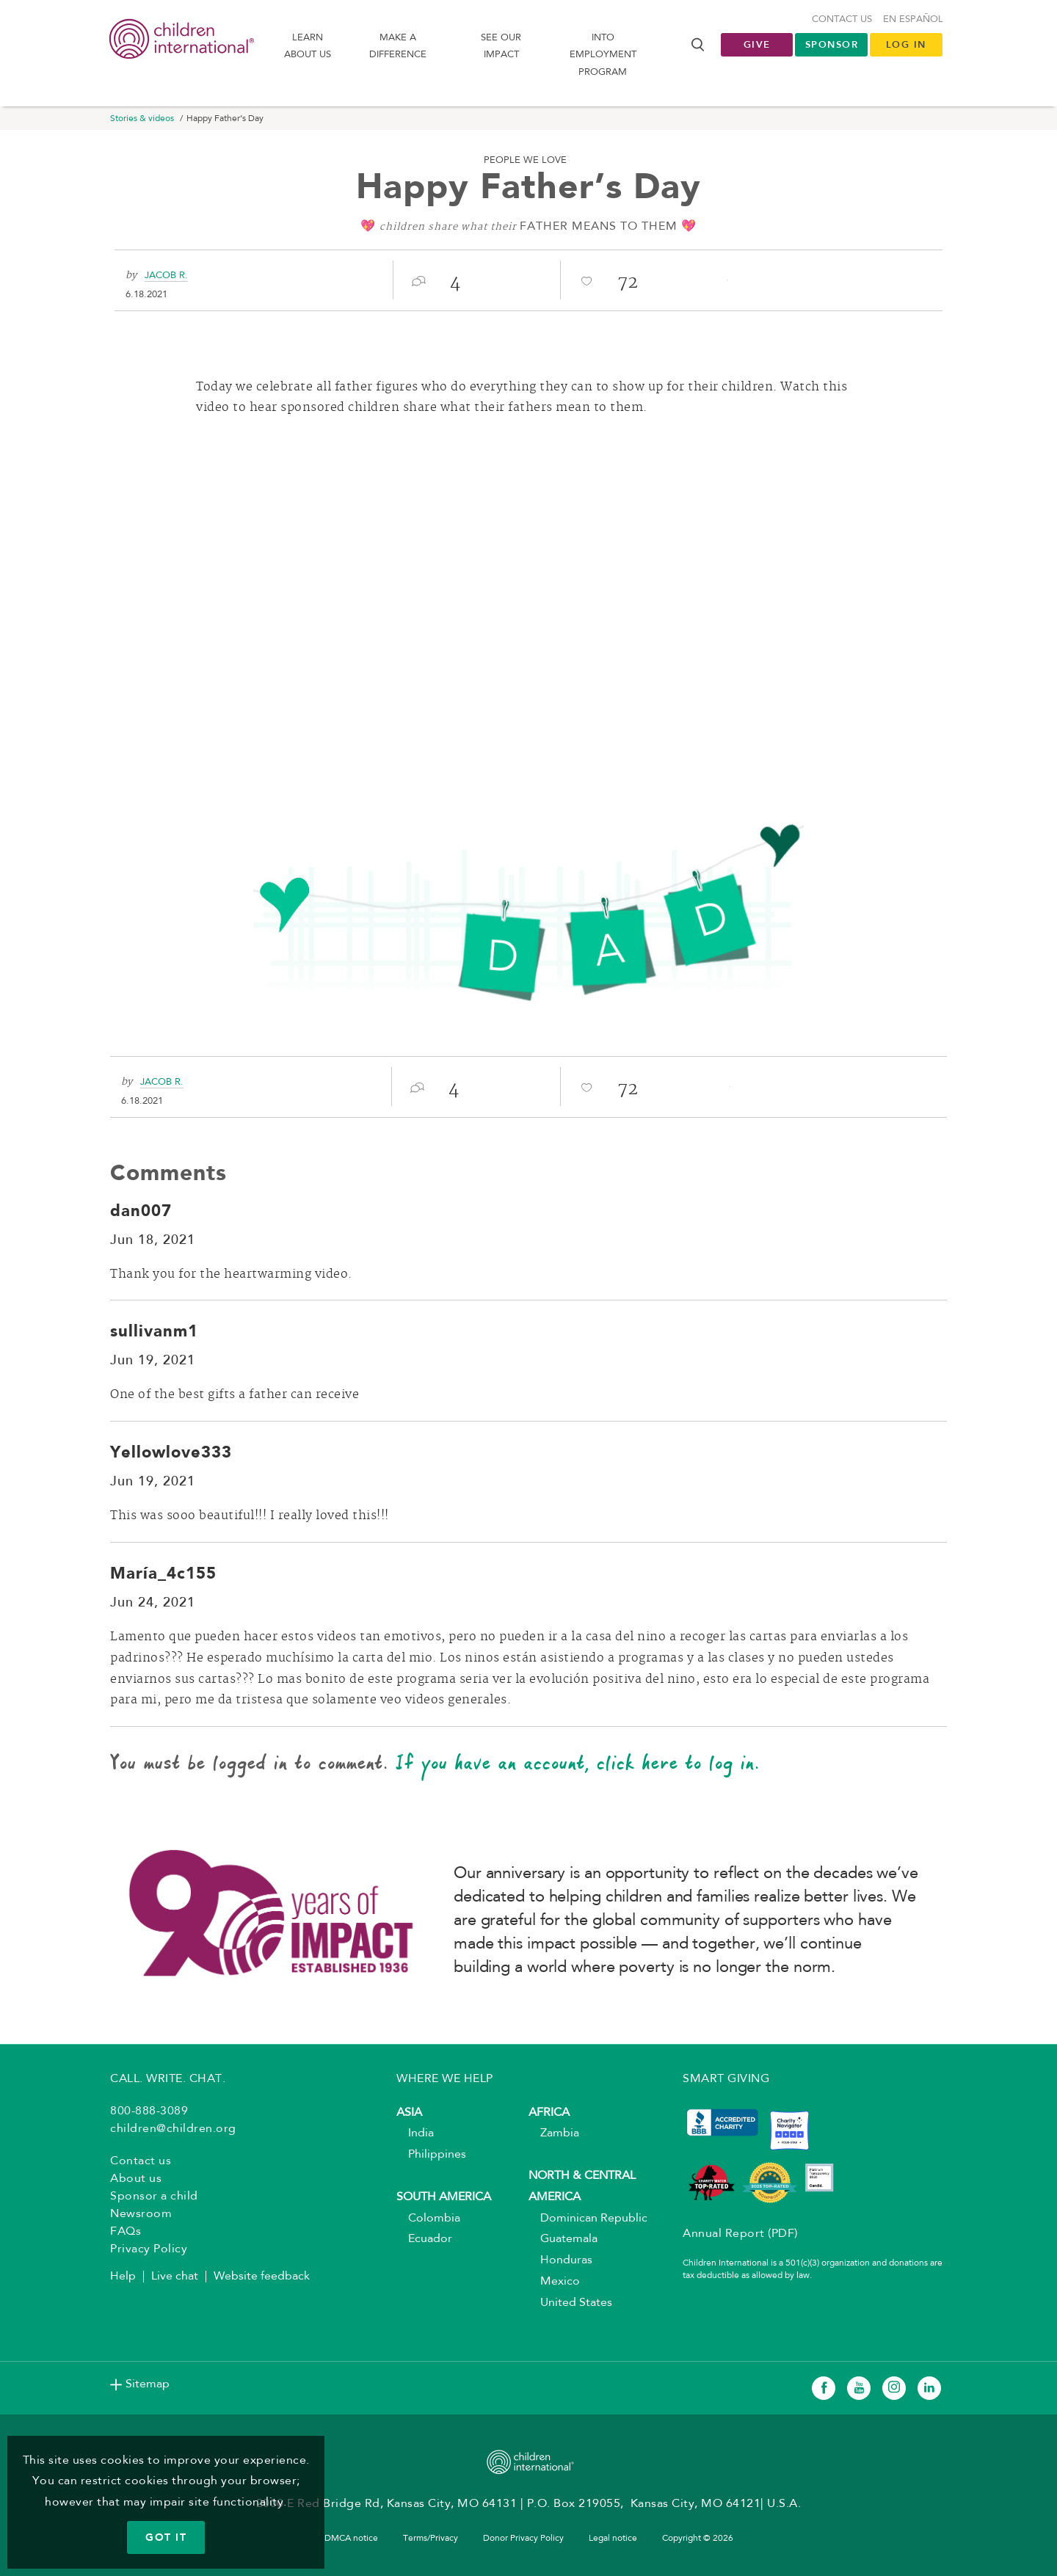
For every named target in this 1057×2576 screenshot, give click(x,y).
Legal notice (613, 2538)
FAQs (125, 2232)
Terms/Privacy (430, 2538)
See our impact (501, 46)
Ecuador (424, 2239)
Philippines (431, 2155)
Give (757, 44)
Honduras (560, 2260)
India (415, 2133)
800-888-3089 (149, 2111)
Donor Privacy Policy (523, 2538)
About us (135, 2179)
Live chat (174, 2276)
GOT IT (165, 2537)
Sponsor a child (154, 2196)
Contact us (842, 19)
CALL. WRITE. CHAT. (167, 2079)
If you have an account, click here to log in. (578, 1761)
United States (570, 2303)
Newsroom (141, 2214)
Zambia (553, 2133)
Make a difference (397, 46)
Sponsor (832, 44)
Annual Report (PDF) (740, 2234)
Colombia (428, 2218)
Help (123, 2276)
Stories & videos (142, 118)
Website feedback (262, 2276)
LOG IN (906, 44)
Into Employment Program (603, 55)
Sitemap (148, 2384)
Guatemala (562, 2239)
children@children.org (173, 2129)
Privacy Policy (148, 2249)
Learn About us (307, 46)
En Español (913, 19)
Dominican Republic (587, 2218)
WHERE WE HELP (444, 2079)
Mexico (554, 2282)
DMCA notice (351, 2538)
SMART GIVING (726, 2079)
